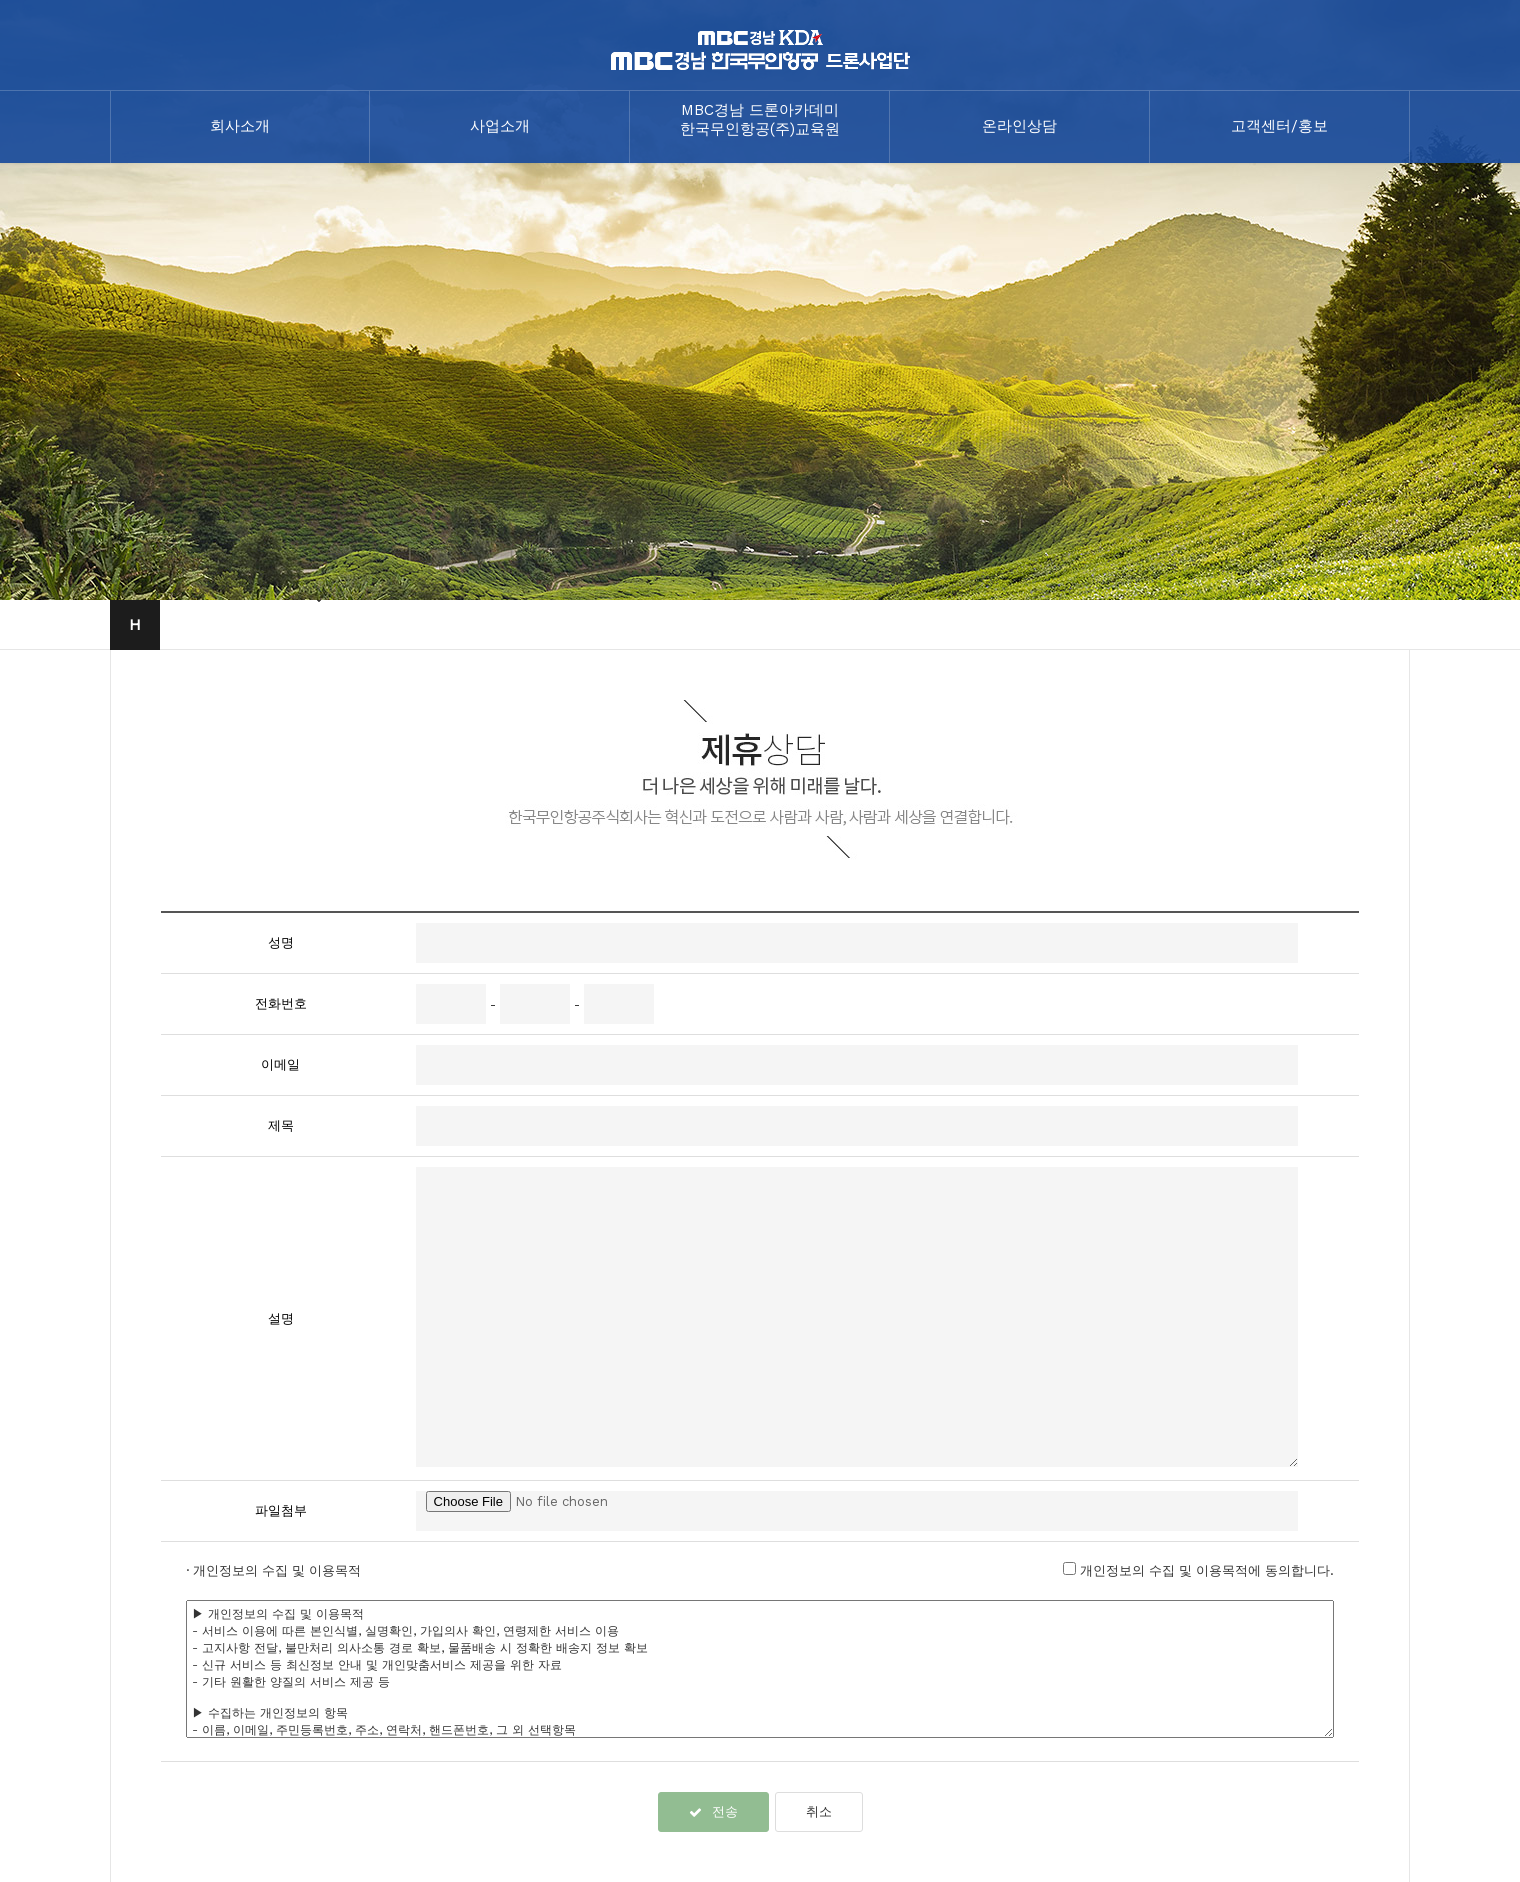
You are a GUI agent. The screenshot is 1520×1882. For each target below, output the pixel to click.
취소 (819, 1811)
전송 (713, 1811)
